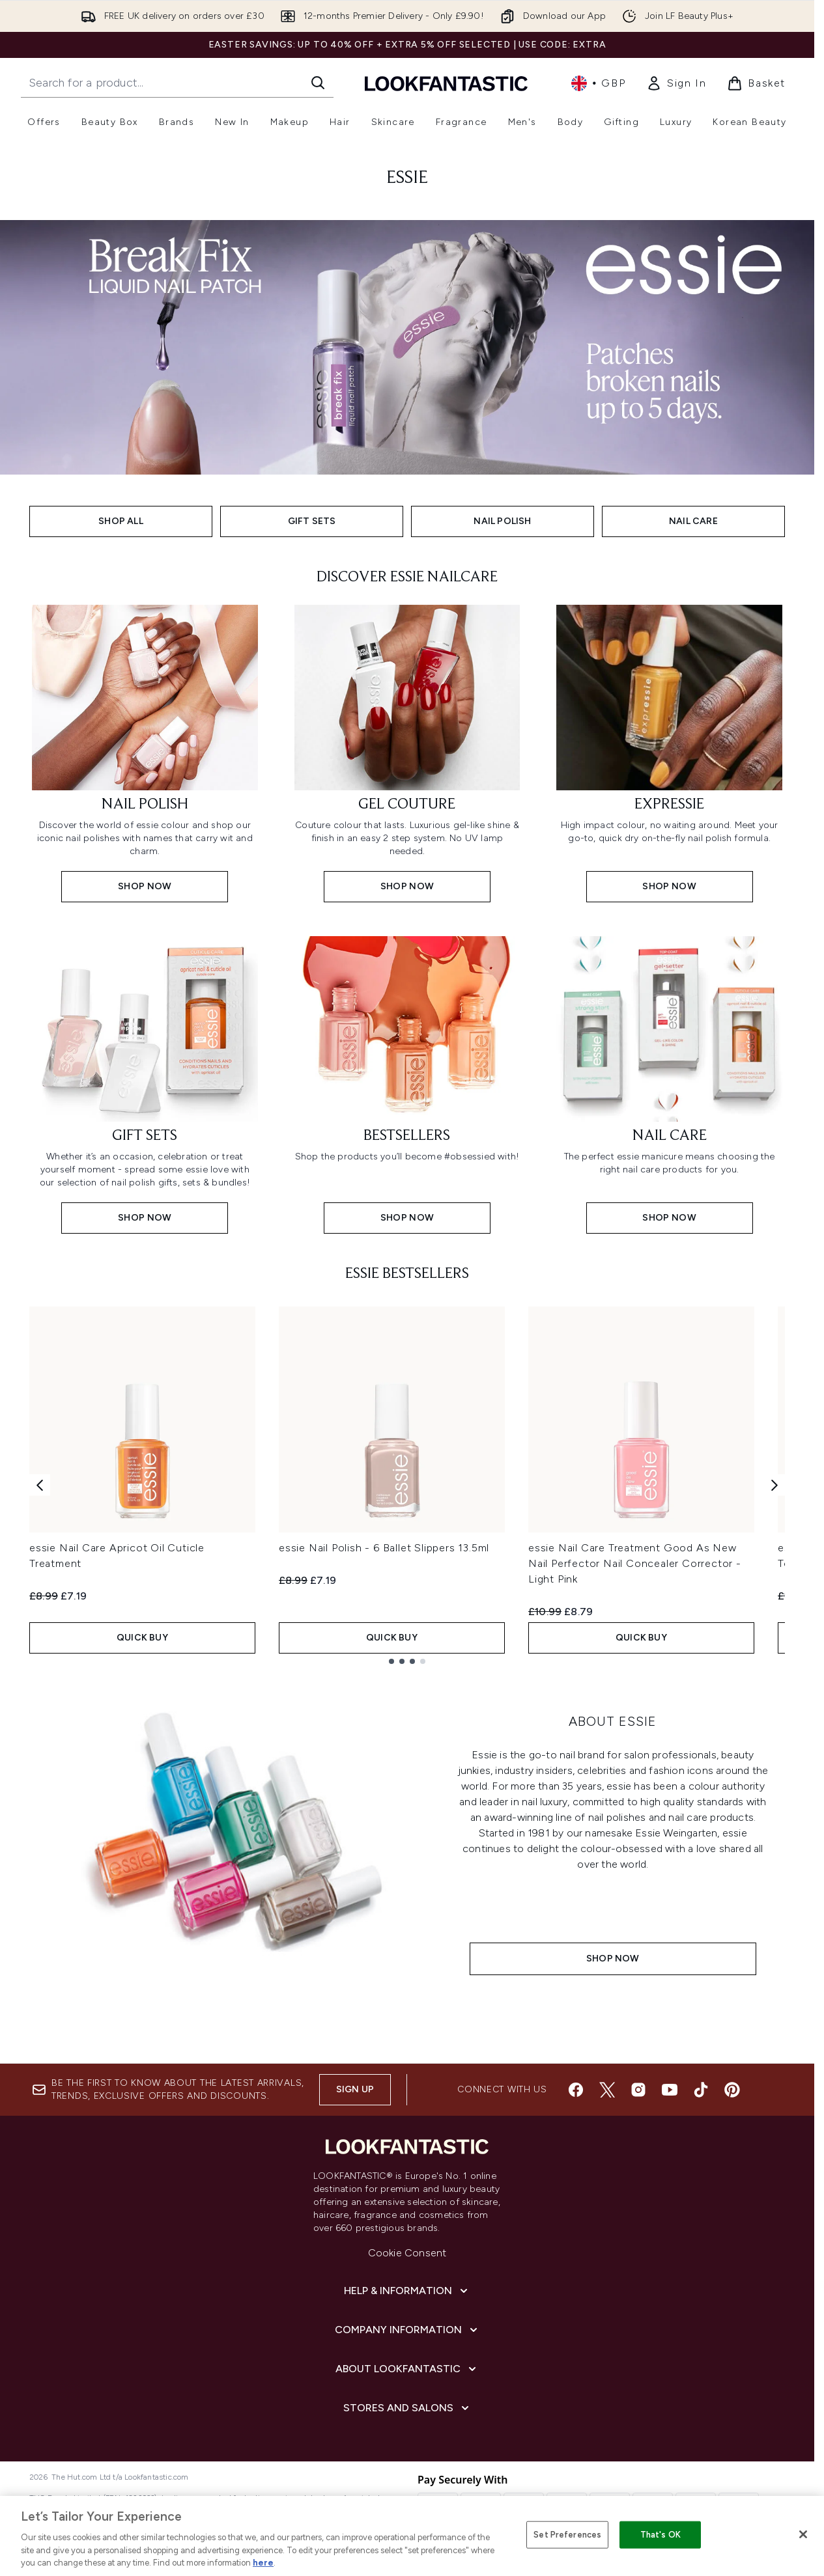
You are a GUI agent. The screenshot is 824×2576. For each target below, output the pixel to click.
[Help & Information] (407, 2291)
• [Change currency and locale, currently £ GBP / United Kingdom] (598, 83)
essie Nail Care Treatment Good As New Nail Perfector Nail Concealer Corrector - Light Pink (634, 1563)
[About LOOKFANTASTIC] (407, 2369)
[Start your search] (177, 82)
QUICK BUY (142, 1637)
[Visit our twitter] (607, 2089)
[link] (676, 83)
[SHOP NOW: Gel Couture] (407, 752)
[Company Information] (407, 2330)
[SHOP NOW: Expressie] (669, 752)
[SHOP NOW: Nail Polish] (145, 752)
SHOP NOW (613, 1958)
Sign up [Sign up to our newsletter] (355, 2089)
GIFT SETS (312, 521)
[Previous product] (39, 1485)
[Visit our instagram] (638, 2089)
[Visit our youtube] (669, 2089)
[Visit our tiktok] (701, 2089)
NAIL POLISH (502, 521)
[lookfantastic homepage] (446, 83)
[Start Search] (318, 82)
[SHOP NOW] (235, 1843)
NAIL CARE (693, 521)
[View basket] (756, 83)
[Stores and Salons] (407, 2408)
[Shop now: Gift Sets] (145, 1084)
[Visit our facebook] (575, 2089)
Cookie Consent (407, 2253)
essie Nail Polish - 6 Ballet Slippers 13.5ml (384, 1548)
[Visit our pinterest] (732, 2089)
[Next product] (774, 1485)
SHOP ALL (120, 521)
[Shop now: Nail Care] (669, 1084)
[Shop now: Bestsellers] (407, 1084)
